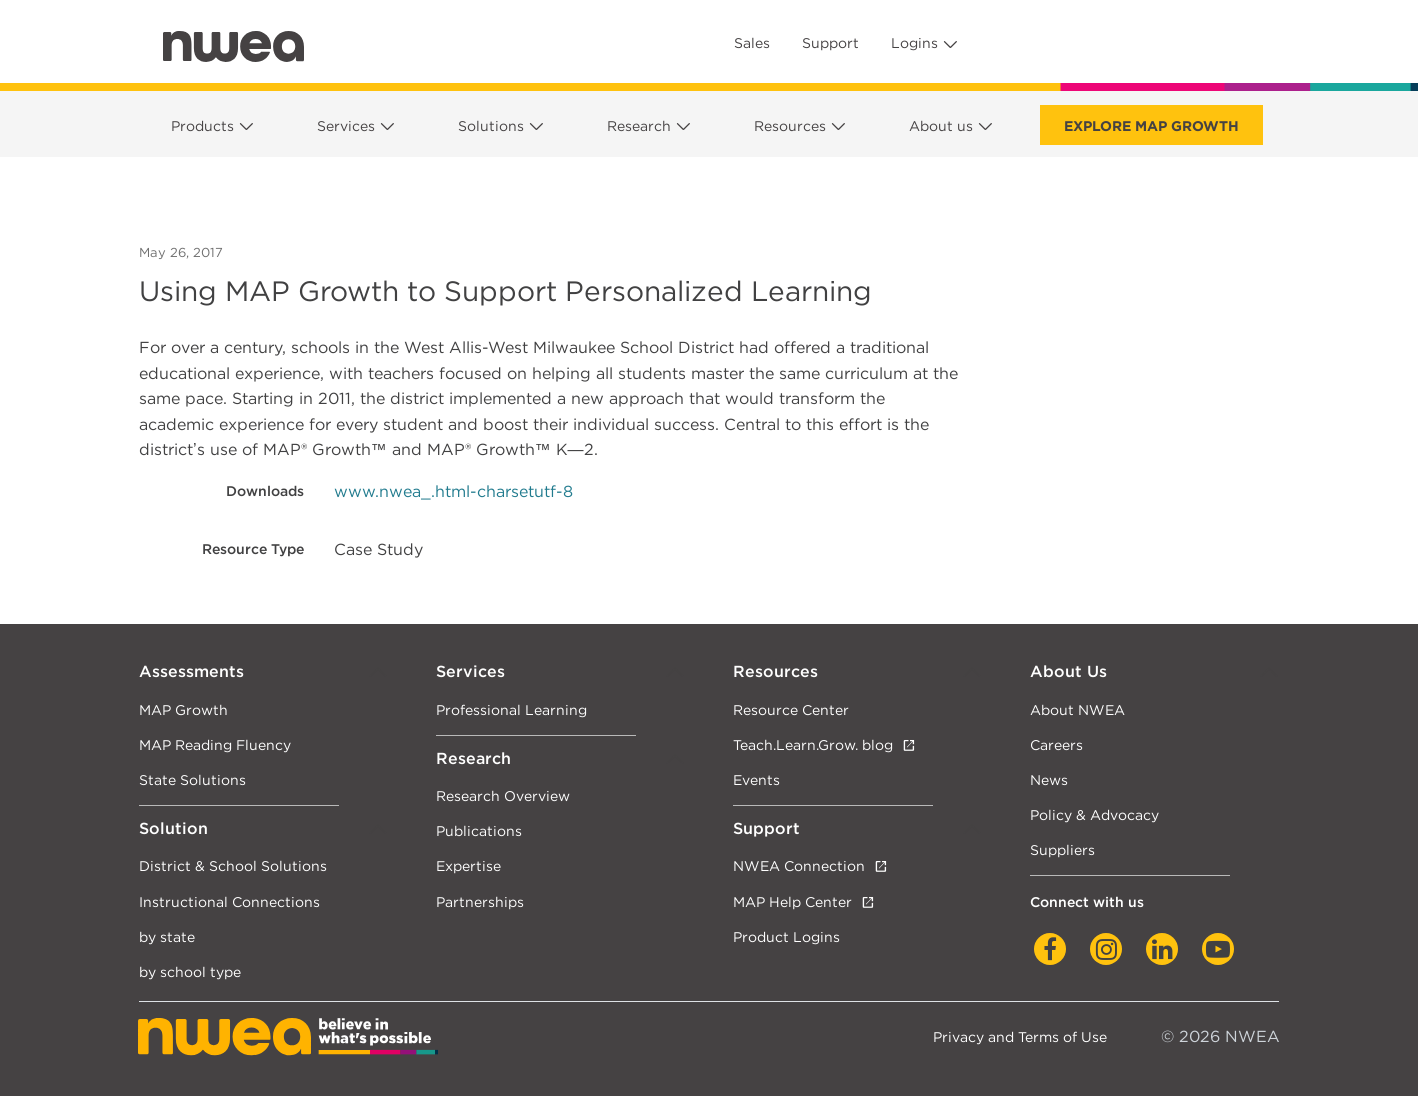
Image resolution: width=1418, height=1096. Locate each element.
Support (830, 43)
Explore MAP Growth (1151, 126)
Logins (914, 43)
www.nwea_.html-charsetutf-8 (453, 491)
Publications (479, 830)
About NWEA (1077, 709)
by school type (190, 971)
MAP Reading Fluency (215, 744)
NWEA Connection (799, 865)
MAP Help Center (792, 901)
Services (346, 126)
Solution (173, 828)
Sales (752, 43)
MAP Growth (183, 709)
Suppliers (1062, 849)
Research (639, 126)
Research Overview (503, 795)
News (1049, 779)
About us (941, 126)
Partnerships (480, 901)
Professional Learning (511, 709)
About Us (1068, 671)
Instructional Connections (229, 901)
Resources (790, 126)
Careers (1056, 744)
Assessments (191, 671)
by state (167, 936)
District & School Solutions (233, 865)
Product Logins (786, 936)
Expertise (468, 865)
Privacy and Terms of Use (1020, 1036)
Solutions (491, 126)
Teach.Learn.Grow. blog (813, 744)
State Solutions (192, 779)
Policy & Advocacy (1094, 814)
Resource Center (791, 709)
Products (202, 126)
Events (756, 779)
